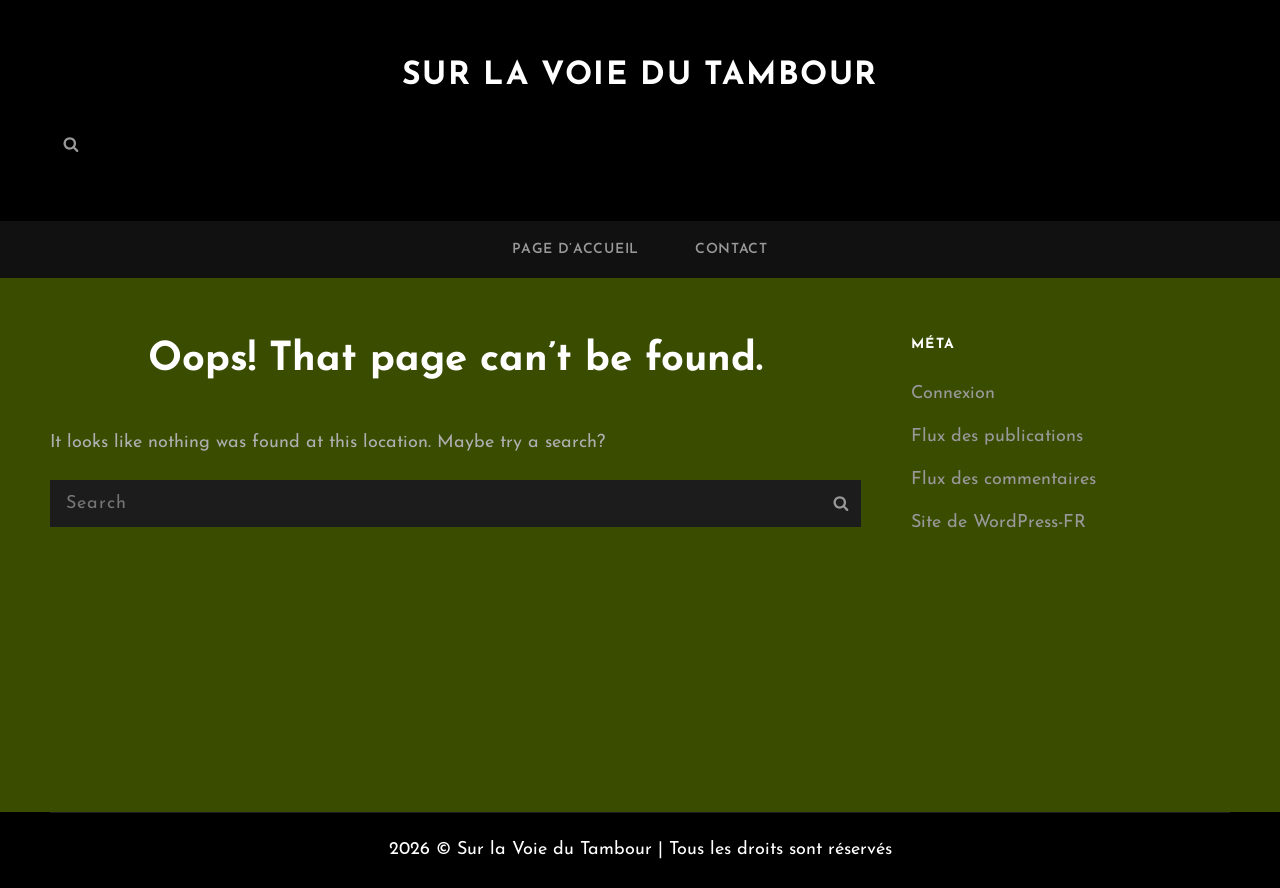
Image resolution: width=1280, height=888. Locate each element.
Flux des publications (997, 436)
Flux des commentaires (1003, 479)
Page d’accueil (575, 249)
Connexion (953, 393)
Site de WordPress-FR (998, 522)
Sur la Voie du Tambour (640, 76)
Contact (731, 249)
